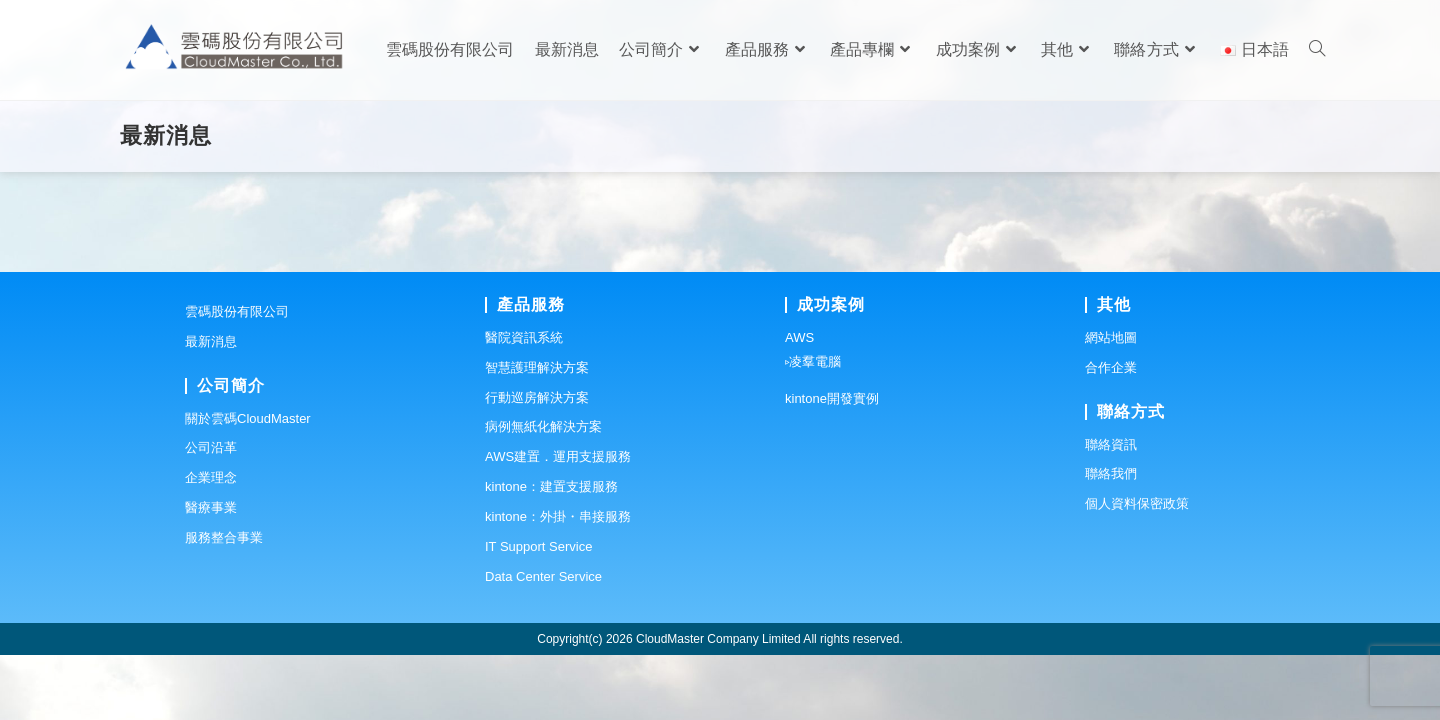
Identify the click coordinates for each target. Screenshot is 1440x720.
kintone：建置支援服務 (551, 551)
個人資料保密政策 (1137, 569)
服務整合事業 (224, 602)
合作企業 (1111, 432)
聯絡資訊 (1111, 509)
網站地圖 (1111, 402)
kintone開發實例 (832, 463)
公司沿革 (211, 513)
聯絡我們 (1111, 539)
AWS (799, 402)
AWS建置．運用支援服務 (558, 522)
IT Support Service (538, 611)
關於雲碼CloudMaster (248, 483)
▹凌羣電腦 (813, 426)
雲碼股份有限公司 (237, 376)
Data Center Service (543, 641)
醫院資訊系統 (524, 402)
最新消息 (211, 406)
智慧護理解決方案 (537, 432)
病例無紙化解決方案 (543, 492)
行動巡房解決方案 (537, 462)
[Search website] (1317, 50)
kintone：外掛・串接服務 (558, 581)
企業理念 (211, 543)
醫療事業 (211, 572)
